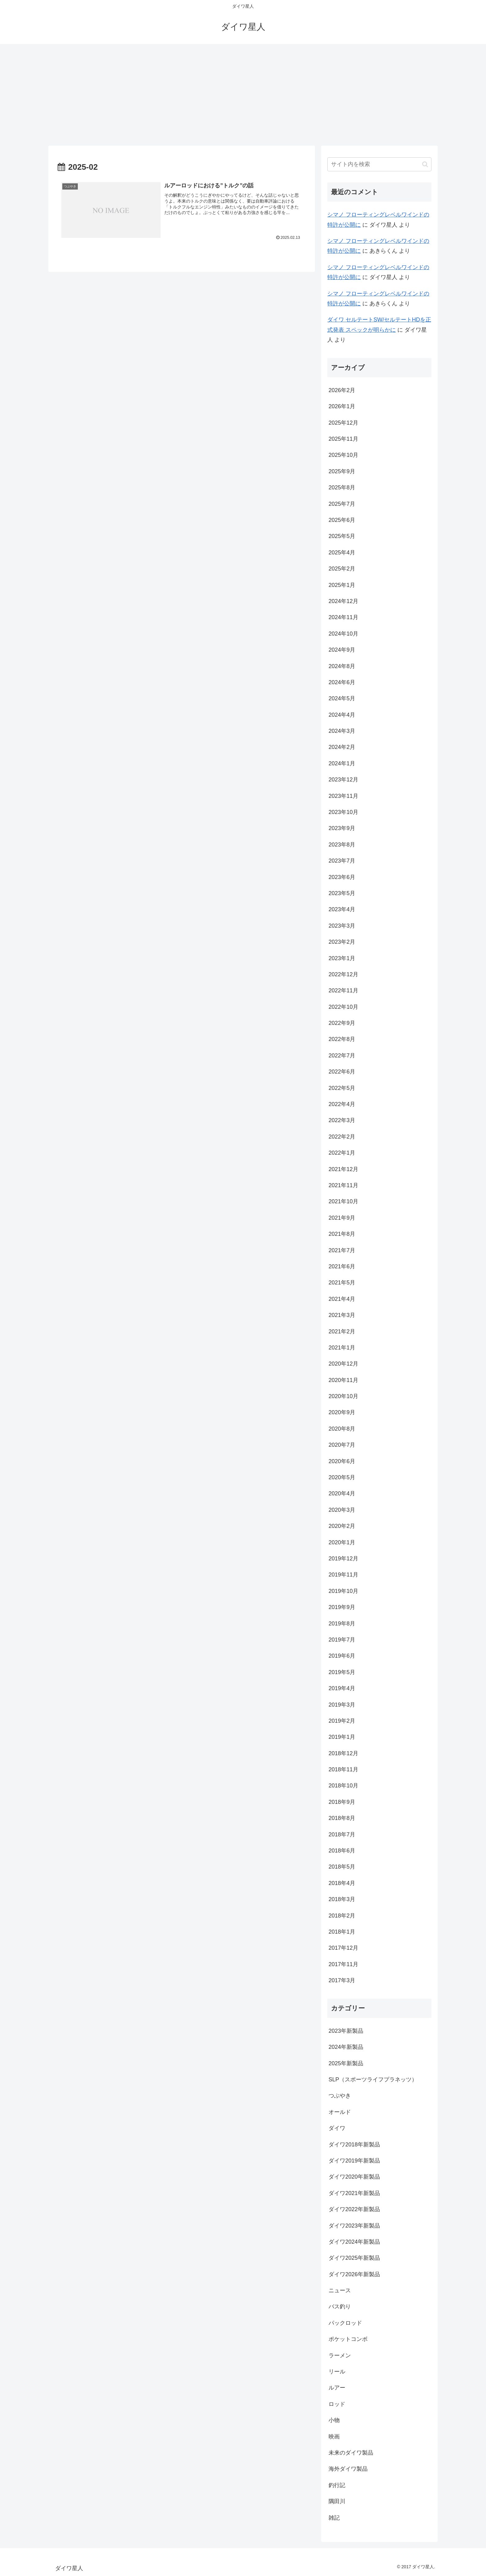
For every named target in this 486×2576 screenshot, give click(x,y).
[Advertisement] (243, 94)
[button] (425, 164)
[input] (379, 164)
